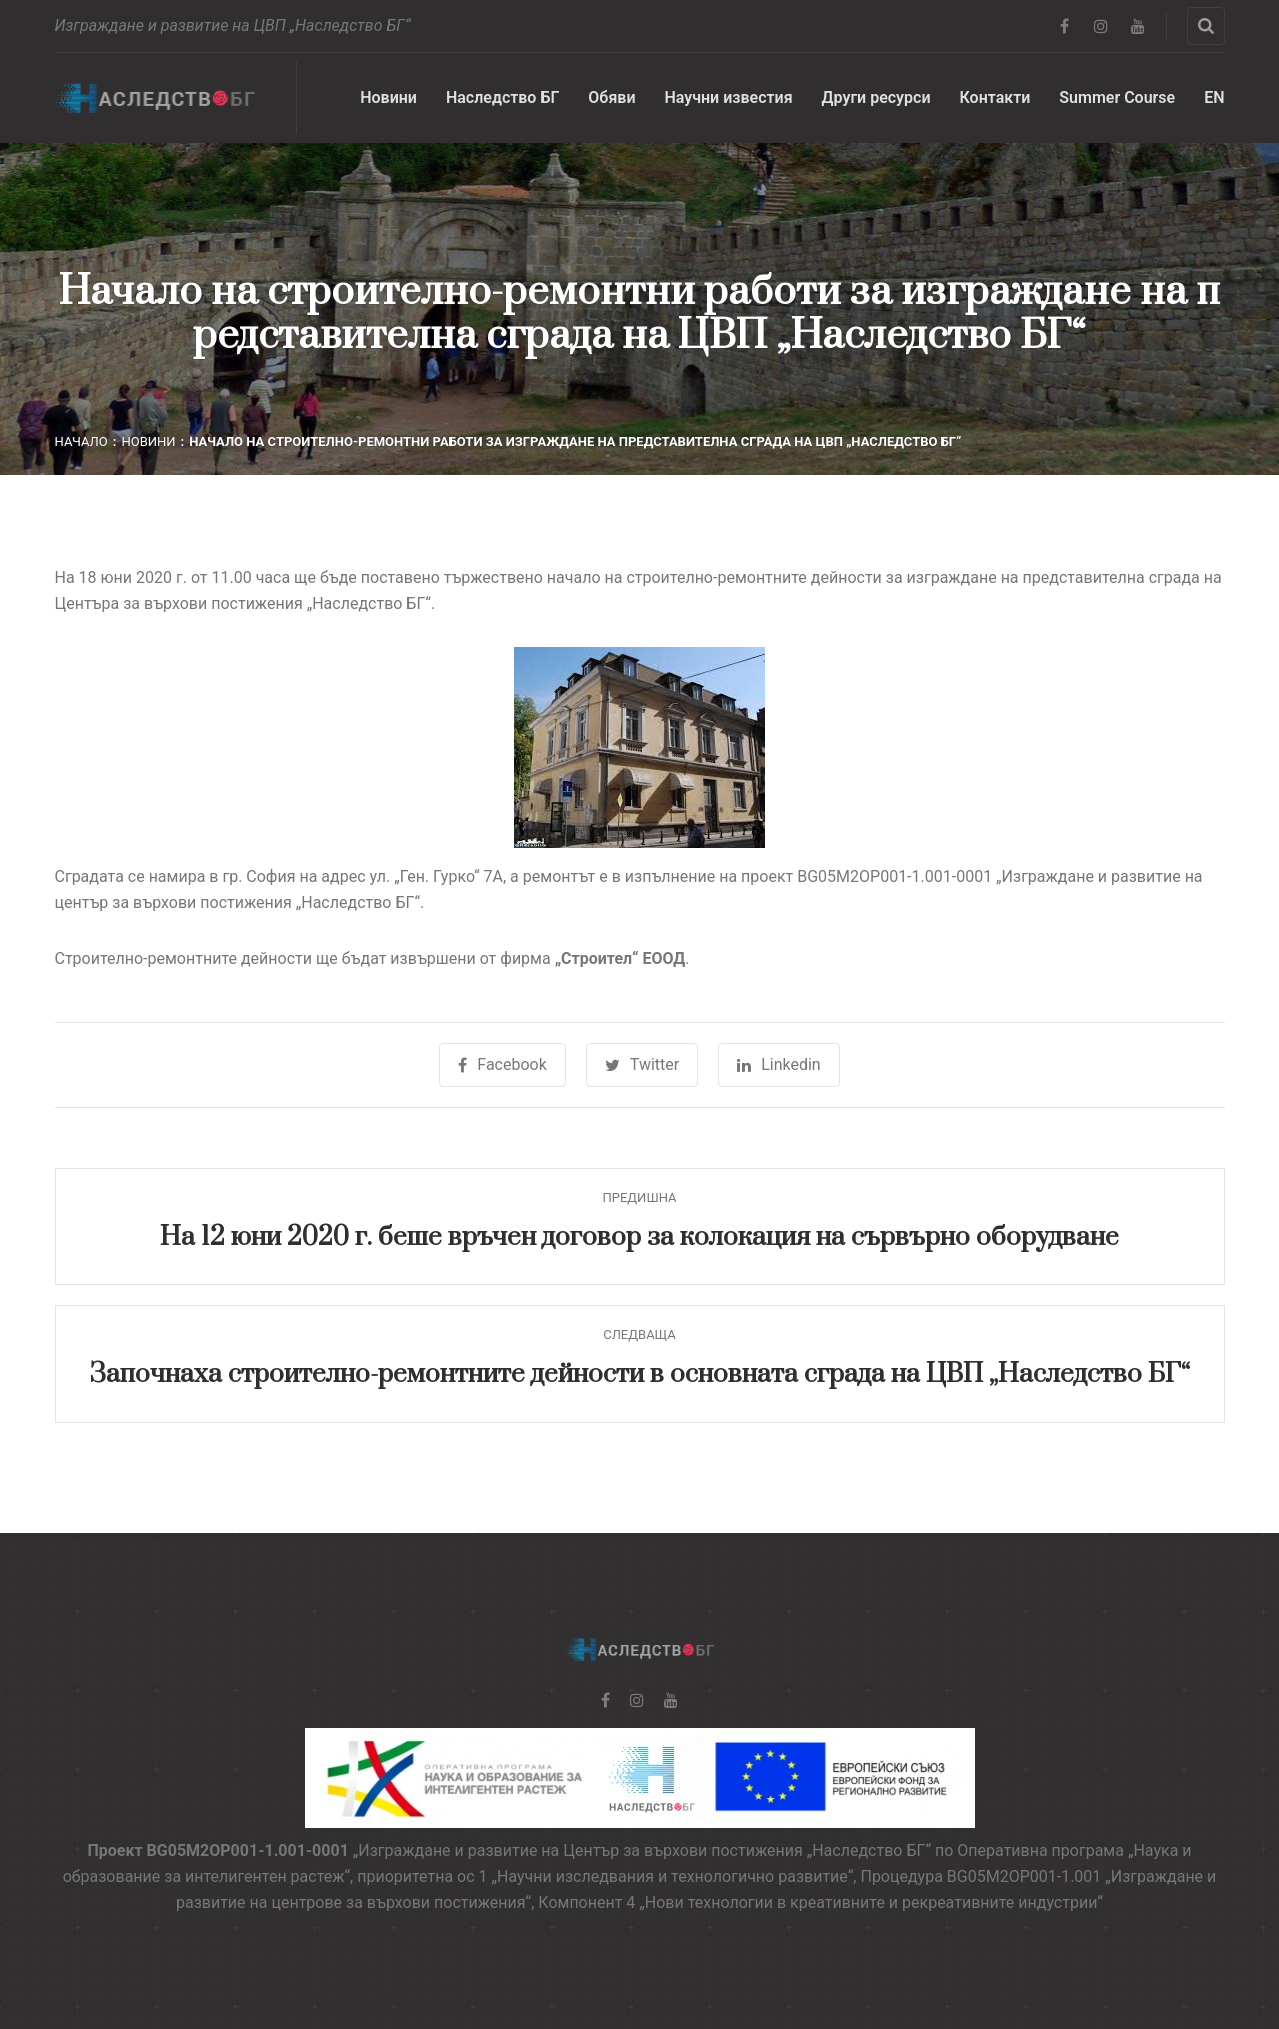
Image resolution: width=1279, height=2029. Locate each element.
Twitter (642, 1064)
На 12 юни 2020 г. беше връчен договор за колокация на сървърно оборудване (639, 1237)
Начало (81, 441)
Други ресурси (876, 97)
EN (1214, 97)
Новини (388, 97)
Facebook (502, 1064)
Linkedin (779, 1064)
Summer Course (1117, 97)
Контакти (994, 97)
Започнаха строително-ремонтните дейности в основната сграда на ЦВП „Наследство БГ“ (639, 1374)
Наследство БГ (502, 97)
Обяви (611, 97)
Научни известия (728, 97)
